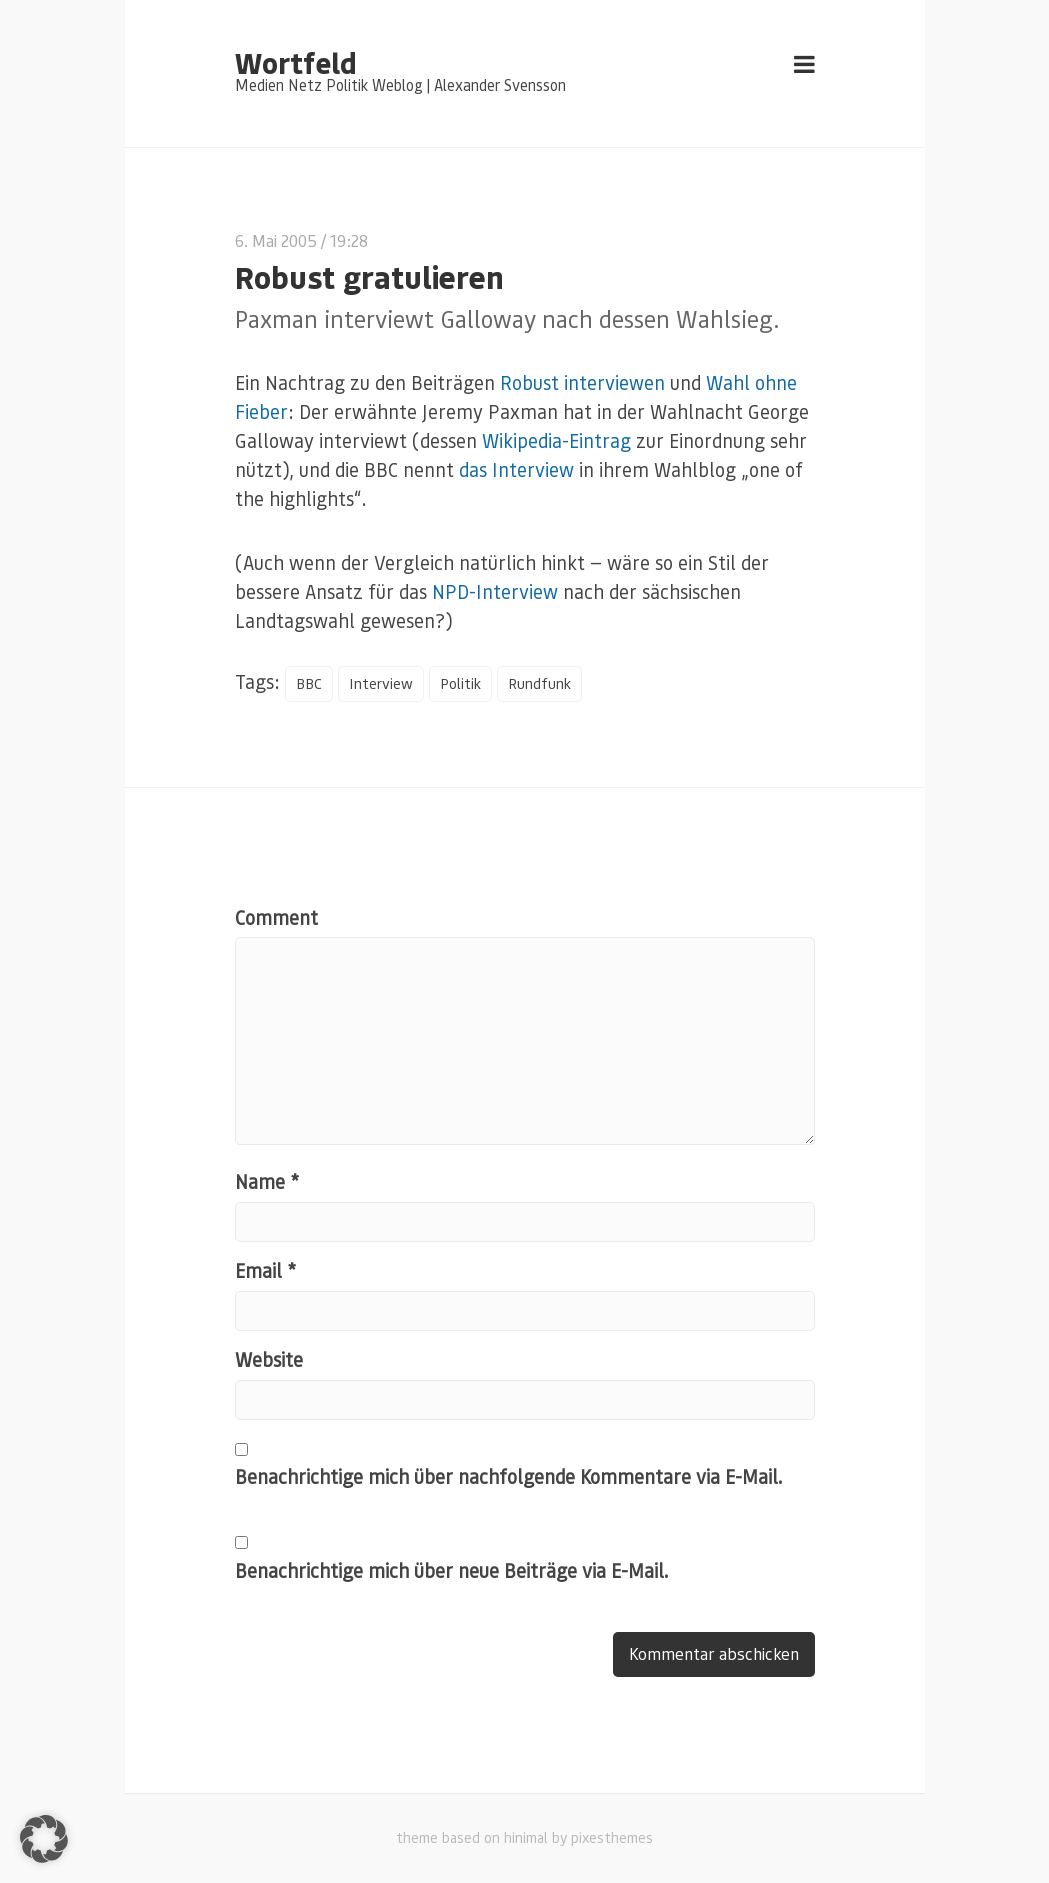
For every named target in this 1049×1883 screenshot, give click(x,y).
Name (267, 1182)
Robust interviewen (582, 382)
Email (265, 1271)
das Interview (516, 469)
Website (269, 1360)
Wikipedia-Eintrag (556, 440)
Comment (276, 918)
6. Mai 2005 (276, 240)
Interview (383, 684)
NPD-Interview (495, 591)
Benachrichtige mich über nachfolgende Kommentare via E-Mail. (509, 1477)
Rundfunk (543, 684)
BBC (310, 684)
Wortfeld (295, 62)
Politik (463, 684)
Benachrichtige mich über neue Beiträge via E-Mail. (452, 1571)
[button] (44, 1839)
